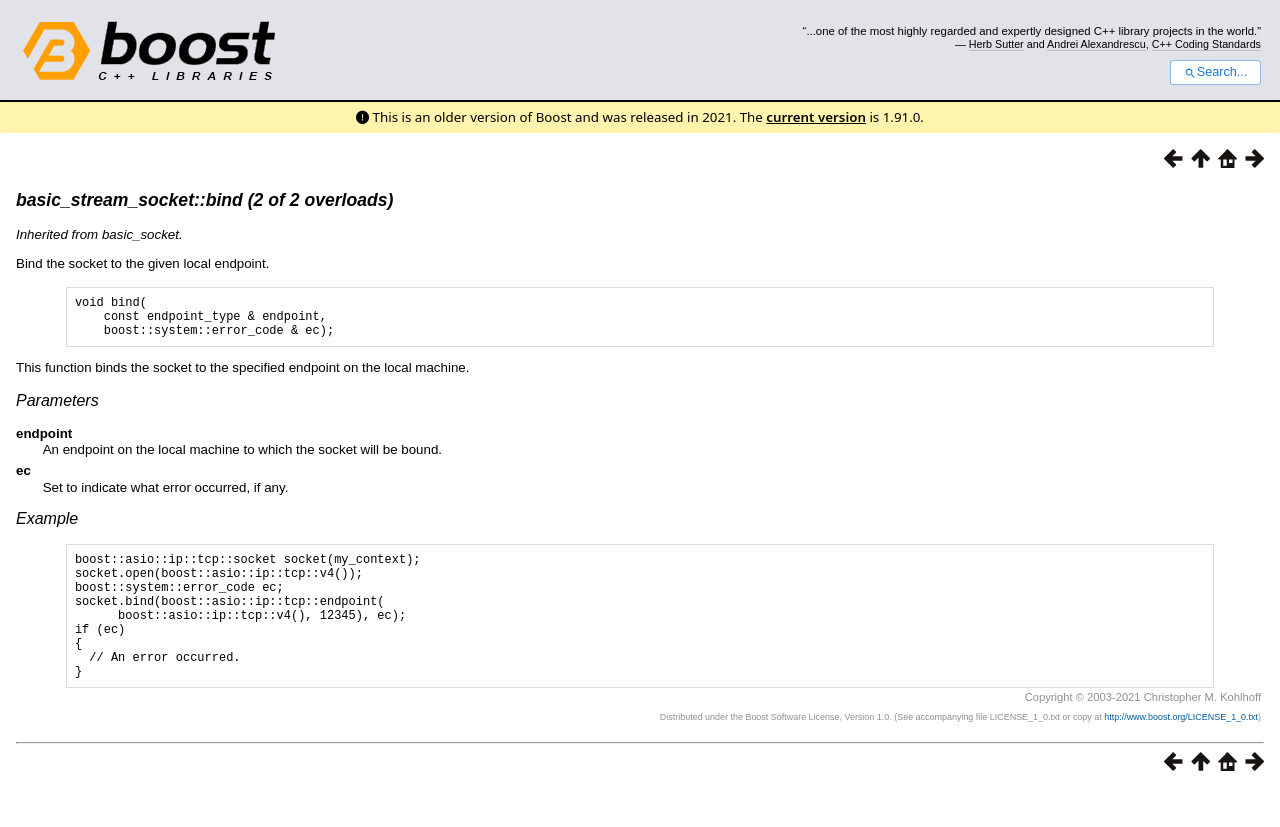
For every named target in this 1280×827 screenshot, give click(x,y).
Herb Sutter (996, 44)
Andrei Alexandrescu (1096, 44)
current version (816, 117)
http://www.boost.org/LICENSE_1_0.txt (1181, 753)
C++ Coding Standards (1206, 44)
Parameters (57, 409)
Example (47, 527)
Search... (1215, 72)
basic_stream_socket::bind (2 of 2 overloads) (204, 200)
